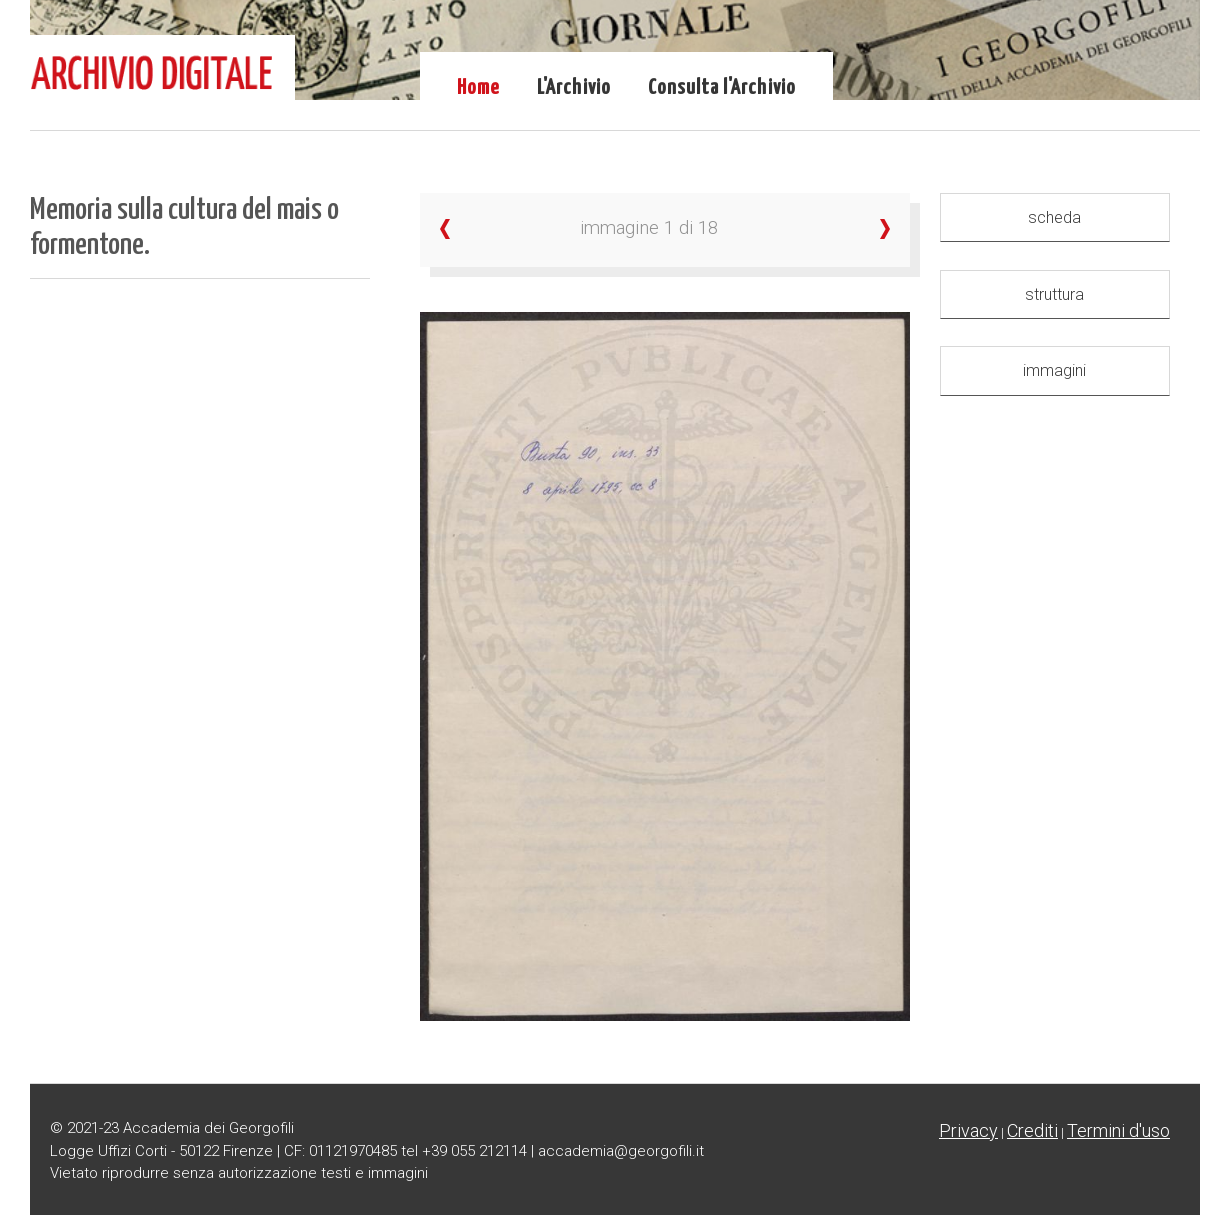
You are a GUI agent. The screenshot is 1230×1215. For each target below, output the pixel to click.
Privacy (968, 1130)
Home (478, 88)
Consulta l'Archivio (722, 88)
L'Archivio (574, 88)
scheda (1054, 217)
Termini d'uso (1118, 1130)
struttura (1054, 294)
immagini (1054, 370)
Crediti (1032, 1130)
